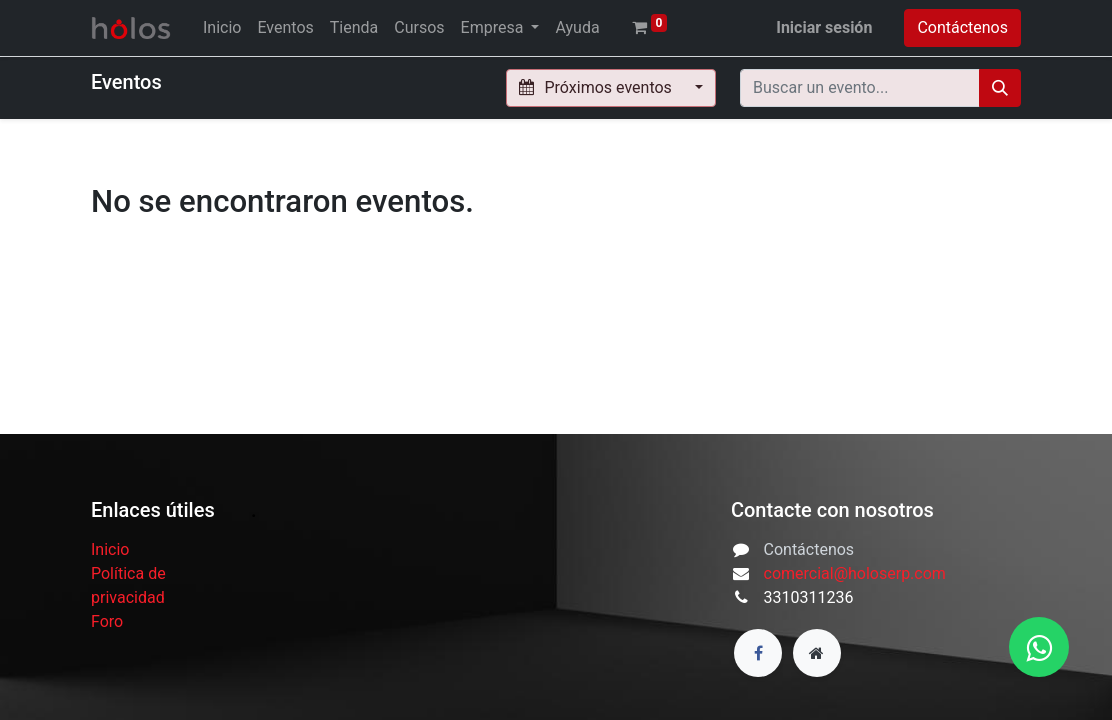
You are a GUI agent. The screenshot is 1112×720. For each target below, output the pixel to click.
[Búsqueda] (1000, 88)
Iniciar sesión (824, 27)
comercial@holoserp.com (855, 573)
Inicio (110, 549)
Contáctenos (962, 27)
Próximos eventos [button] (597, 87)
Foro (107, 621)
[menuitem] (222, 28)
